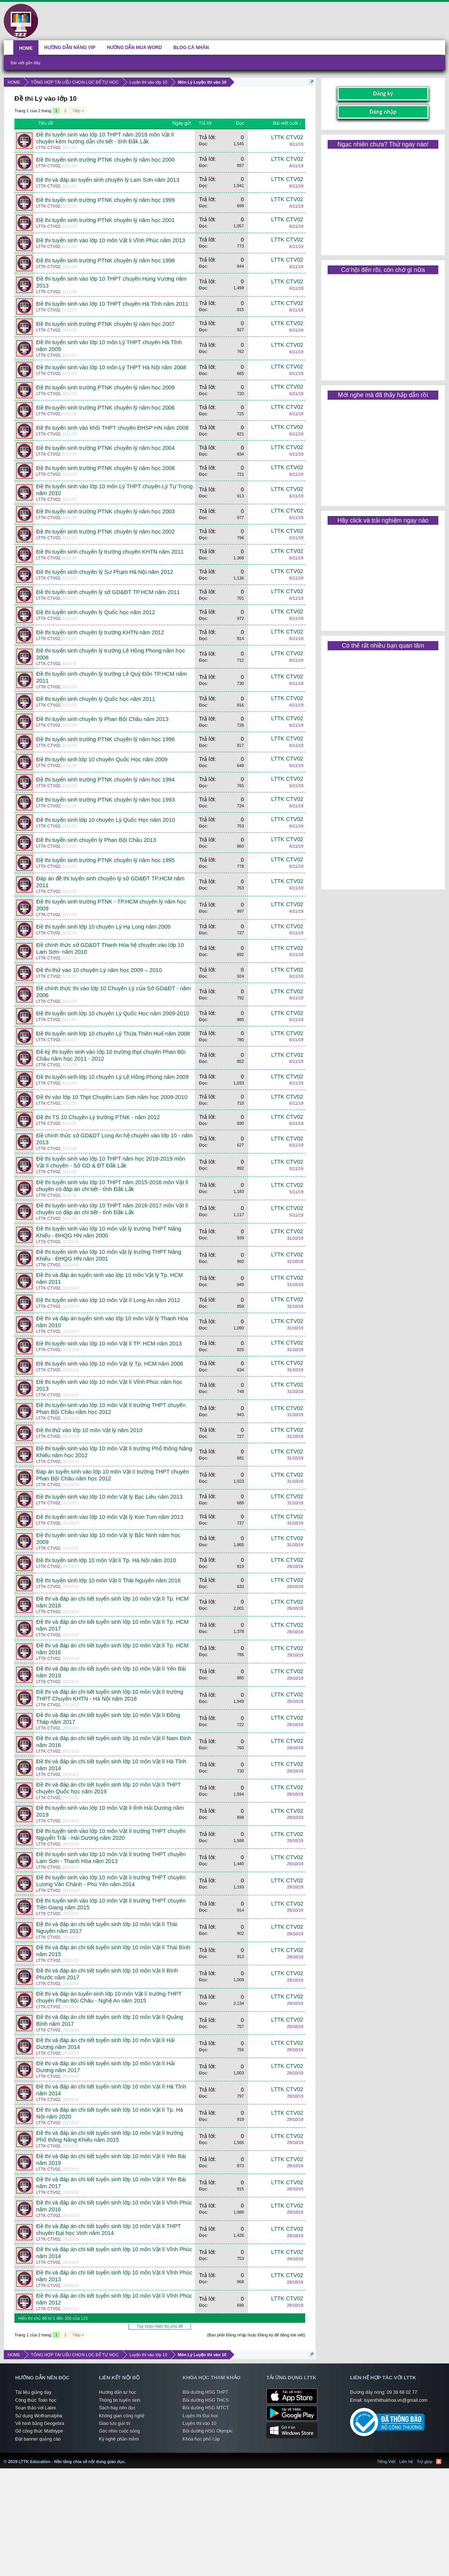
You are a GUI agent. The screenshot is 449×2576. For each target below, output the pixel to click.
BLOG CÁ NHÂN (191, 47)
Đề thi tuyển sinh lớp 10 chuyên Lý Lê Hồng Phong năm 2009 (112, 1077)
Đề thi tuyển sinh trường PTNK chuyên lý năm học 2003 (105, 511)
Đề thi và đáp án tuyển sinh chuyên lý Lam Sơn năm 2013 (107, 180)
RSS (438, 2461)
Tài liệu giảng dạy (33, 2392)
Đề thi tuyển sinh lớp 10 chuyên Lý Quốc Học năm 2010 (105, 820)
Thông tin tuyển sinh (119, 2400)
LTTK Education (127, 2457)
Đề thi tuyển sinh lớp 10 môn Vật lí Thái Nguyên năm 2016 (108, 1580)
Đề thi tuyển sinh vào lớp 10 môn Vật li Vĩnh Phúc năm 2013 (110, 240)
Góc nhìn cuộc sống (119, 2431)
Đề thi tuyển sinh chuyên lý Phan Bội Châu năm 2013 (102, 719)
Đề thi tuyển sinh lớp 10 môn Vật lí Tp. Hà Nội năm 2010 (106, 1560)
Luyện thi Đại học (200, 2416)
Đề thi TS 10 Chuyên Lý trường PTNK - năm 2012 (98, 1117)
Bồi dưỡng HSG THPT (205, 2392)
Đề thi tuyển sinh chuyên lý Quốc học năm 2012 (95, 612)
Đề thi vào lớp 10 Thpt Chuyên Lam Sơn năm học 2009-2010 (111, 1097)
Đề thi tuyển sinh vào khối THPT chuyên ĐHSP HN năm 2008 (112, 428)
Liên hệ (406, 2461)
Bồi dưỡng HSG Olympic (208, 2431)
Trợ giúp (424, 2461)
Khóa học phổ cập (201, 2439)
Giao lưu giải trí (114, 2423)
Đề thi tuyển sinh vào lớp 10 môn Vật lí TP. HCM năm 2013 (109, 1343)
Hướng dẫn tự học (117, 2392)
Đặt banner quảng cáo (38, 2439)
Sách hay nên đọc (117, 2408)
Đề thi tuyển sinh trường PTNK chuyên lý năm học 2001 (105, 220)
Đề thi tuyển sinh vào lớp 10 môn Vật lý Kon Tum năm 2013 (109, 1517)
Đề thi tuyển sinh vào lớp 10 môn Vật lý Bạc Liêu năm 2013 (109, 1497)
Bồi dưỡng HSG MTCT (206, 2408)
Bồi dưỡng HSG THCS (206, 2400)
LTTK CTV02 (48, 147)
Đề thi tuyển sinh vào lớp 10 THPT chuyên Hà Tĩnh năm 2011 (112, 304)
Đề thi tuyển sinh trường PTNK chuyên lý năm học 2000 (105, 160)
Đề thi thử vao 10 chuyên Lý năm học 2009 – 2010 (99, 970)
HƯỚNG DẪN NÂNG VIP (70, 47)
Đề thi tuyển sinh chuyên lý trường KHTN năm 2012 (100, 632)
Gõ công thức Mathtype (39, 2431)
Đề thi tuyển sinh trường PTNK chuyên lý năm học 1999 (105, 200)
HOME (26, 48)
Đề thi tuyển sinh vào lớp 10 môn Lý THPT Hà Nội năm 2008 (111, 367)
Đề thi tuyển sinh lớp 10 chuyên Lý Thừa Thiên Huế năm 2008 (113, 1034)
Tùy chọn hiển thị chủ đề (160, 2326)
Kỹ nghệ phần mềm (119, 2439)
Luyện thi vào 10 (199, 2423)
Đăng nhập (383, 111)
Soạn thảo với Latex (35, 2408)
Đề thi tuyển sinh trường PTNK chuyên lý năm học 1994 (105, 780)
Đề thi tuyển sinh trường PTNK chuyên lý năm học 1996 (105, 739)
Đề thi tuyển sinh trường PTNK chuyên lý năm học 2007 (105, 324)
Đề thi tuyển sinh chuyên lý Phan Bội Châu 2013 (96, 840)
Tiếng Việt (386, 2461)
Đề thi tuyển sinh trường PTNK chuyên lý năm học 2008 (105, 468)
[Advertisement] (383, 199)
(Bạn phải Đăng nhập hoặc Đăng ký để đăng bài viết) (256, 2335)
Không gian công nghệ (122, 2416)
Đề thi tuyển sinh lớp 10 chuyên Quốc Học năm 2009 (101, 759)
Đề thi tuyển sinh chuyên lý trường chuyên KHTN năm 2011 (110, 552)
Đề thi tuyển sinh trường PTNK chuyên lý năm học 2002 (105, 532)
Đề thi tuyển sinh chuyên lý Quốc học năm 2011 (95, 699)
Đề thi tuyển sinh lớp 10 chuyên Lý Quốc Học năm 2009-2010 (112, 1013)
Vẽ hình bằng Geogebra (39, 2423)
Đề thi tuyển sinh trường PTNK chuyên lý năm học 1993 (105, 800)
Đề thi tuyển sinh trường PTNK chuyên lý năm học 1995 (105, 860)
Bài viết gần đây (25, 62)
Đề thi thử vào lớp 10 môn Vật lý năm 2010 (89, 1430)
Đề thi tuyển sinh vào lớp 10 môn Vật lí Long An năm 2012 (108, 1300)
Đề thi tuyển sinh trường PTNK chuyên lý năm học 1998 (105, 260)
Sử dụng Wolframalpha (38, 2416)
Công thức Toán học (35, 2400)
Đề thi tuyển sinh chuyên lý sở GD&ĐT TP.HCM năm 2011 (108, 592)
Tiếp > (78, 110)
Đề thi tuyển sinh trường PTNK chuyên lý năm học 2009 (105, 387)
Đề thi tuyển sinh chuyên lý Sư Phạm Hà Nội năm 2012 (104, 572)
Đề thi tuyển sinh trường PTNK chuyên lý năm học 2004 (105, 448)
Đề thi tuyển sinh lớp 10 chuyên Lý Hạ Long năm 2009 (103, 927)
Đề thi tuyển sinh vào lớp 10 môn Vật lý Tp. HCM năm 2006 (109, 1364)
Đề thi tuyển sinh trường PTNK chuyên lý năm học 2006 (105, 408)
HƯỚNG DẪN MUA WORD (134, 47)
